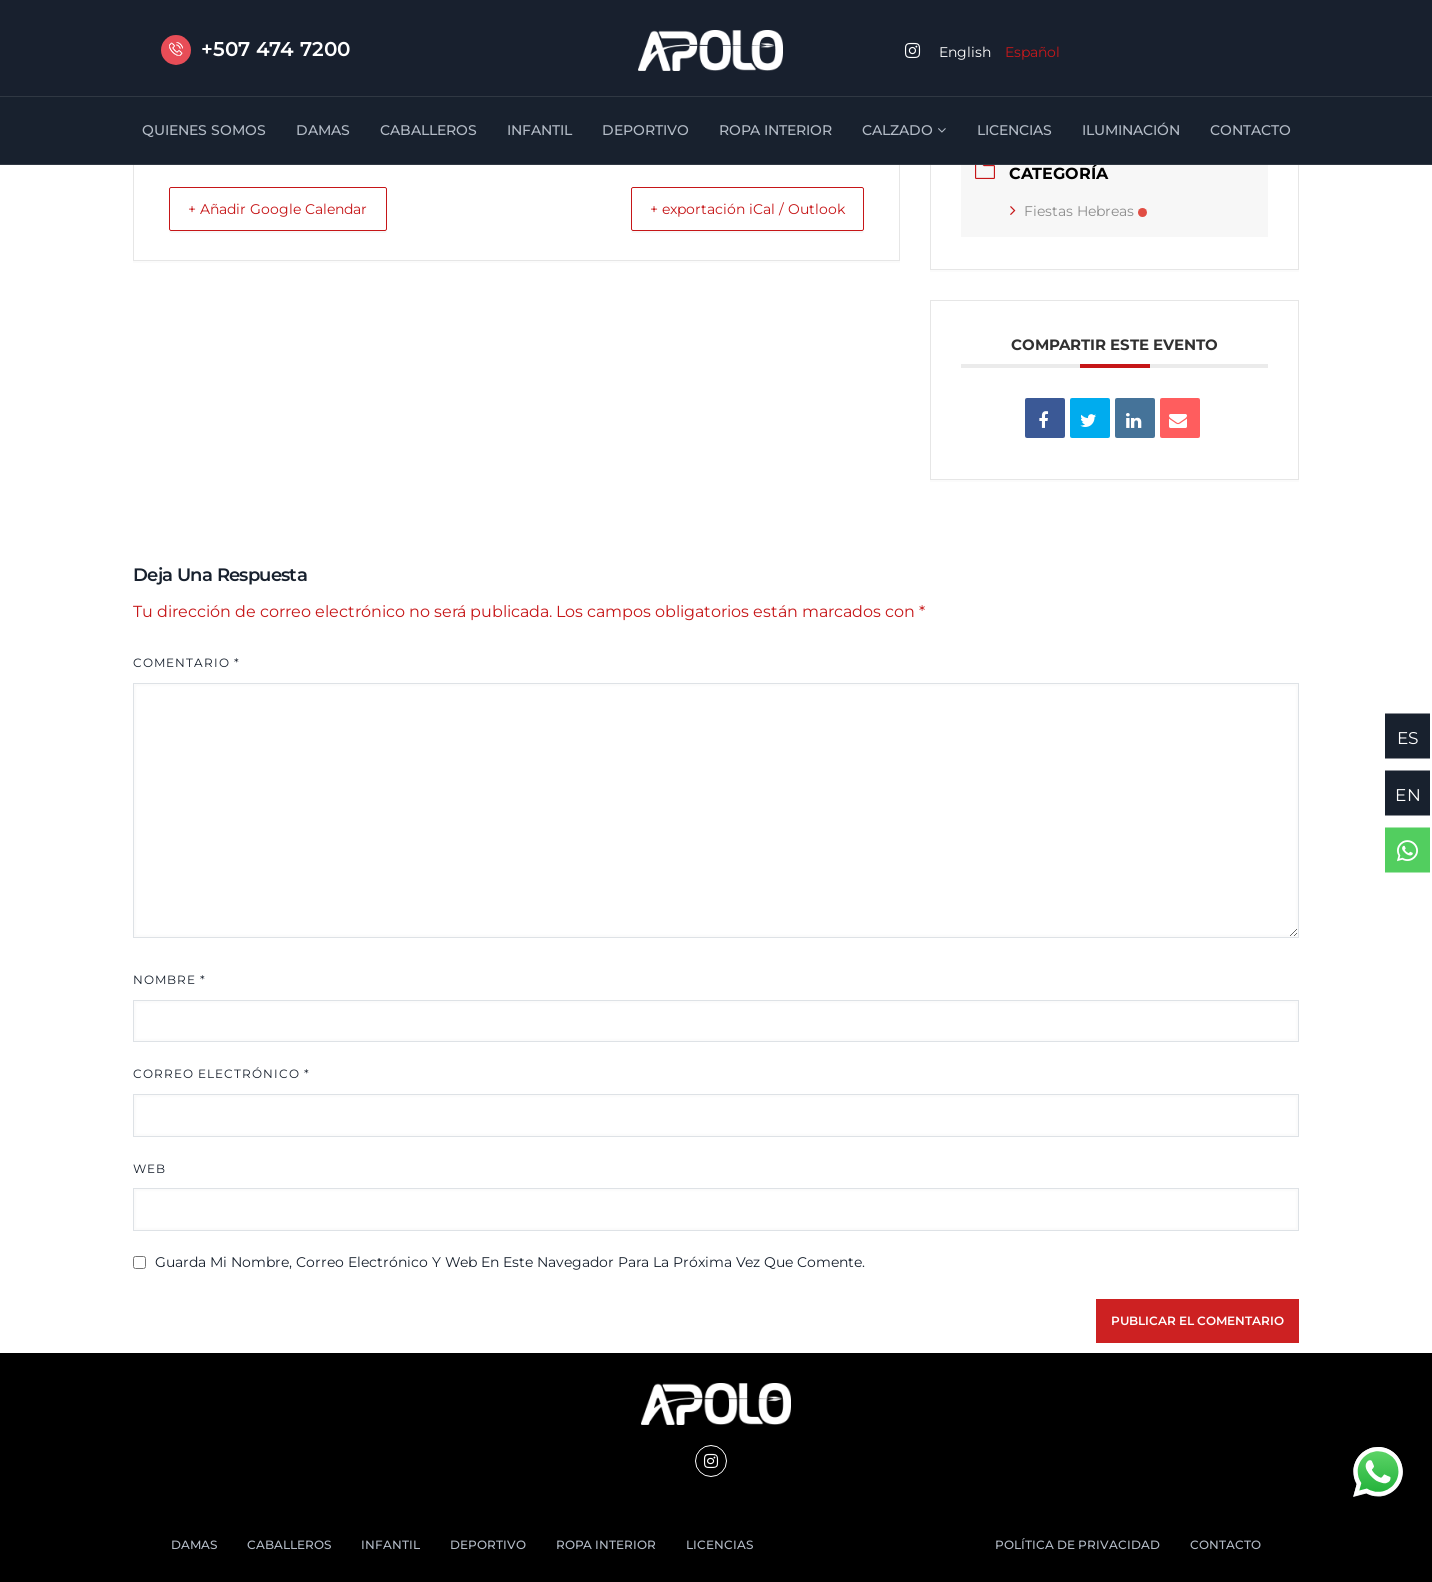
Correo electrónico (221, 1073)
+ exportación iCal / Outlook (732, 208)
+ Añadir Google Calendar (294, 208)
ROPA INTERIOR (775, 130)
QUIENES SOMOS (204, 130)
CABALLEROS (428, 130)
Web (149, 1168)
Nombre (169, 979)
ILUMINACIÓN (1131, 130)
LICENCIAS (1014, 130)
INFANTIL (539, 130)
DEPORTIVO (645, 130)
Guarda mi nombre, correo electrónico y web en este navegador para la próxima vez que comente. (510, 1262)
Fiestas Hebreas (1078, 211)
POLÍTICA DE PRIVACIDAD (1077, 1544)
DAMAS (323, 130)
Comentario (186, 662)
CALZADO (904, 130)
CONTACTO (1250, 130)
